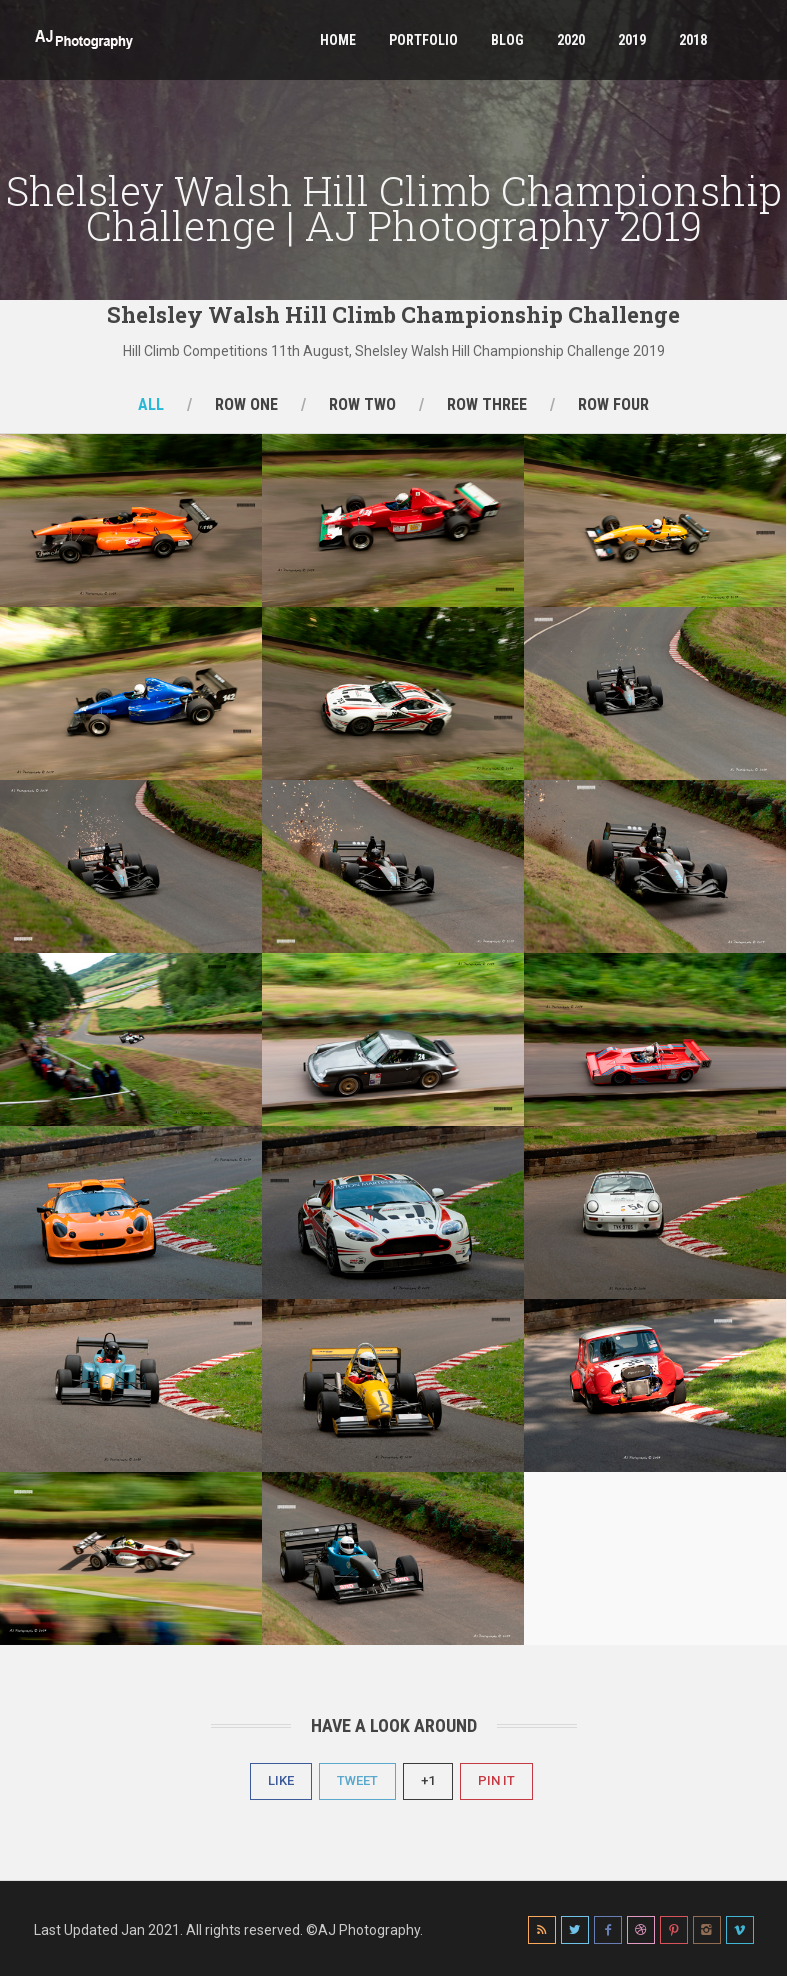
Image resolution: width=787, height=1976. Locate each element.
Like (281, 1780)
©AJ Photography (363, 1930)
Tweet (357, 1780)
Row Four (613, 404)
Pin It (496, 1780)
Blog (507, 40)
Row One (246, 404)
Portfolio (423, 40)
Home (338, 40)
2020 (571, 40)
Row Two (362, 404)
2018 (693, 40)
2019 (632, 40)
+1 (428, 1780)
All (151, 404)
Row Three (487, 404)
